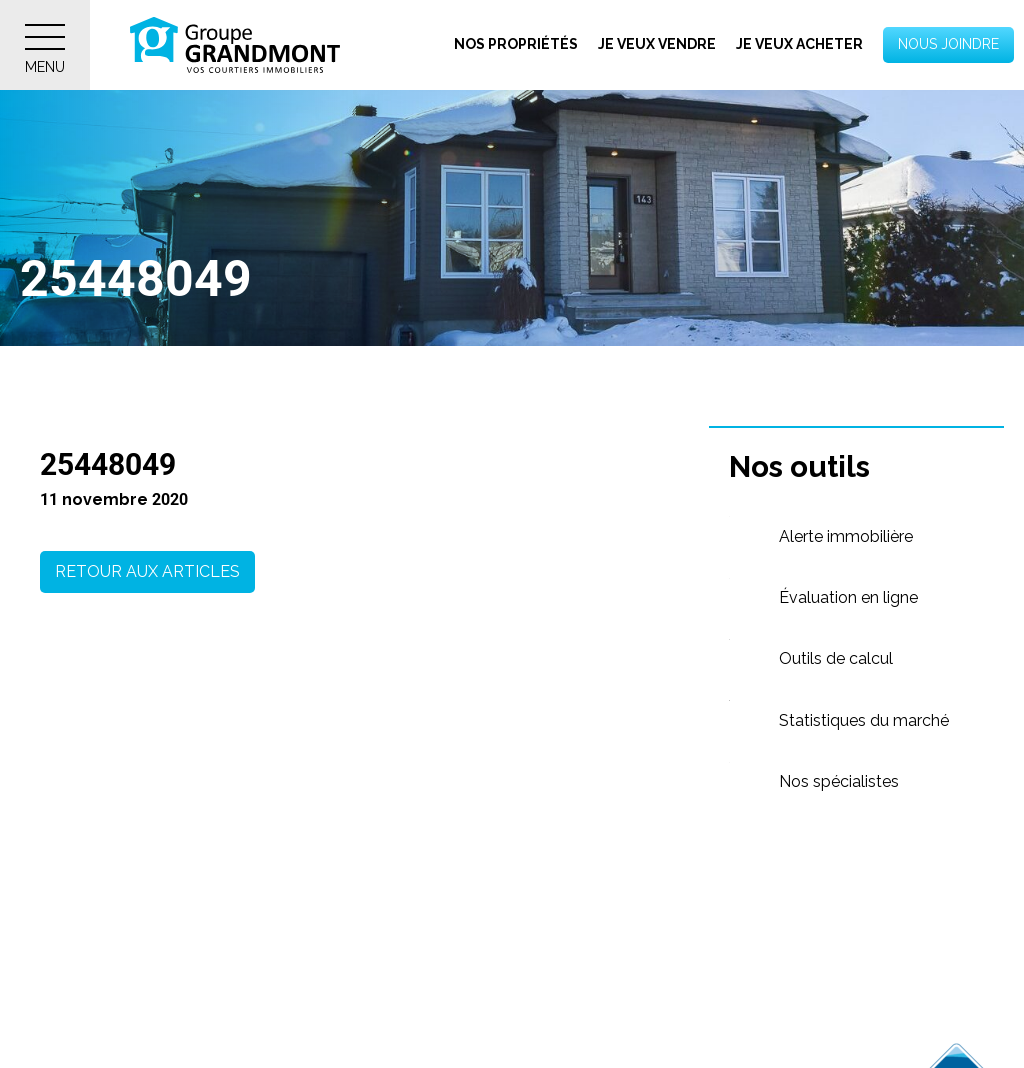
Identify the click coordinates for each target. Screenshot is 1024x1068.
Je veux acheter (799, 44)
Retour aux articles (147, 571)
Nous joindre (948, 44)
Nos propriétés (516, 44)
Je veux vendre (657, 44)
